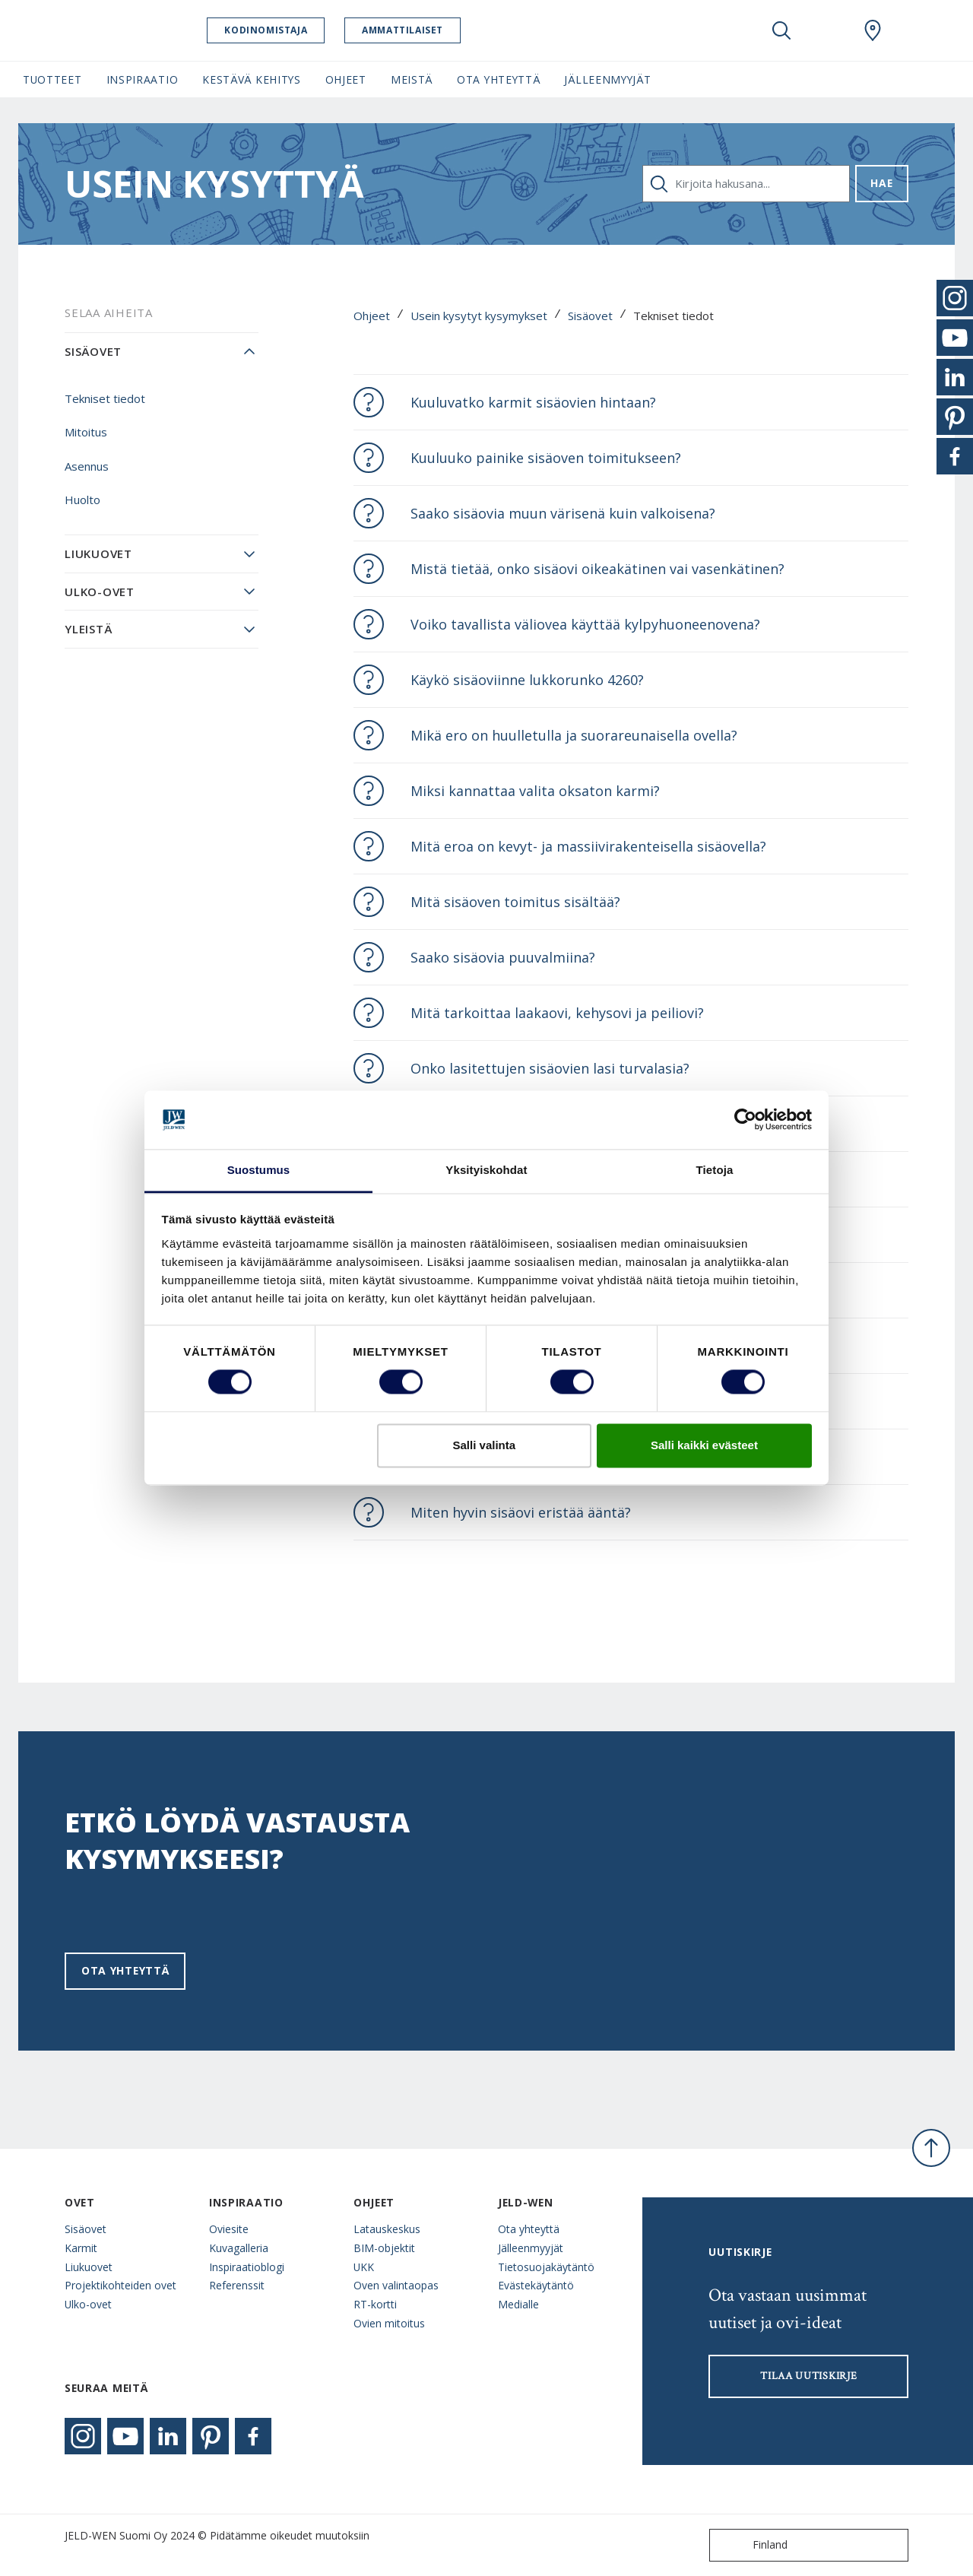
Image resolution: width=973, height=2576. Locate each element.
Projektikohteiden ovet (120, 2285)
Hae (881, 183)
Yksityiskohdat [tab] (486, 1169)
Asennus (87, 466)
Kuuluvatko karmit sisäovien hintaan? (533, 402)
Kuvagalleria (238, 2248)
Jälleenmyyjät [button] (607, 79)
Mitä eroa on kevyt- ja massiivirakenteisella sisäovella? (588, 846)
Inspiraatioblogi (246, 2267)
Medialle (518, 2304)
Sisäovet (590, 315)
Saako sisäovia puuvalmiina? (502, 957)
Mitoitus (86, 431)
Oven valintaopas (396, 2285)
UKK (363, 2267)
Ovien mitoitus (389, 2323)
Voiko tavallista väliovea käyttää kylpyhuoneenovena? (585, 624)
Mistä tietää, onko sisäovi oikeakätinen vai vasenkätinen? (597, 569)
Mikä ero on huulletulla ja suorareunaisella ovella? (573, 735)
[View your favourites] (827, 30)
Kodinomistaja (287, 30)
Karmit (81, 2248)
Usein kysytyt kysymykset (478, 315)
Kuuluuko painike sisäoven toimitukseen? (545, 458)
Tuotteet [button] (52, 79)
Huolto (82, 499)
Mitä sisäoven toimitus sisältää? (515, 902)
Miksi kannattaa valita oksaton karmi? (535, 791)
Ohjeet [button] (345, 79)
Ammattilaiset (423, 30)
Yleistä (88, 628)
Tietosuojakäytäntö (546, 2267)
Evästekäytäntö (536, 2285)
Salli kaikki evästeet (704, 1445)
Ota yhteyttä (125, 1970)
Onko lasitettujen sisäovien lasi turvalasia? (549, 1068)
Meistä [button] (412, 79)
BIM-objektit (384, 2248)
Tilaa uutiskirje (808, 2376)
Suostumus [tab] (258, 1169)
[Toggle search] (781, 30)
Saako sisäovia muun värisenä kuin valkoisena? (562, 513)
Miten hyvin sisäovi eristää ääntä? (520, 1512)
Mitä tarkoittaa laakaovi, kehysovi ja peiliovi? (557, 1013)
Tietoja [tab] (715, 1169)
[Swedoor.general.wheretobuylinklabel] (872, 30)
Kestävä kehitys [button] (251, 79)
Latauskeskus (386, 2229)
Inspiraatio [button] (142, 79)
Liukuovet (98, 553)
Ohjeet (371, 315)
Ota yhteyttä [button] (498, 79)
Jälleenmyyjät (530, 2248)
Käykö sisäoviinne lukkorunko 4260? (527, 680)
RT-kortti (375, 2304)
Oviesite (229, 2229)
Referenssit (237, 2285)
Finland (752, 2545)
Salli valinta (484, 1445)
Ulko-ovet (100, 591)
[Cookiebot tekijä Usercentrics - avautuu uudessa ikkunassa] (745, 1120)
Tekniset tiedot (105, 398)
